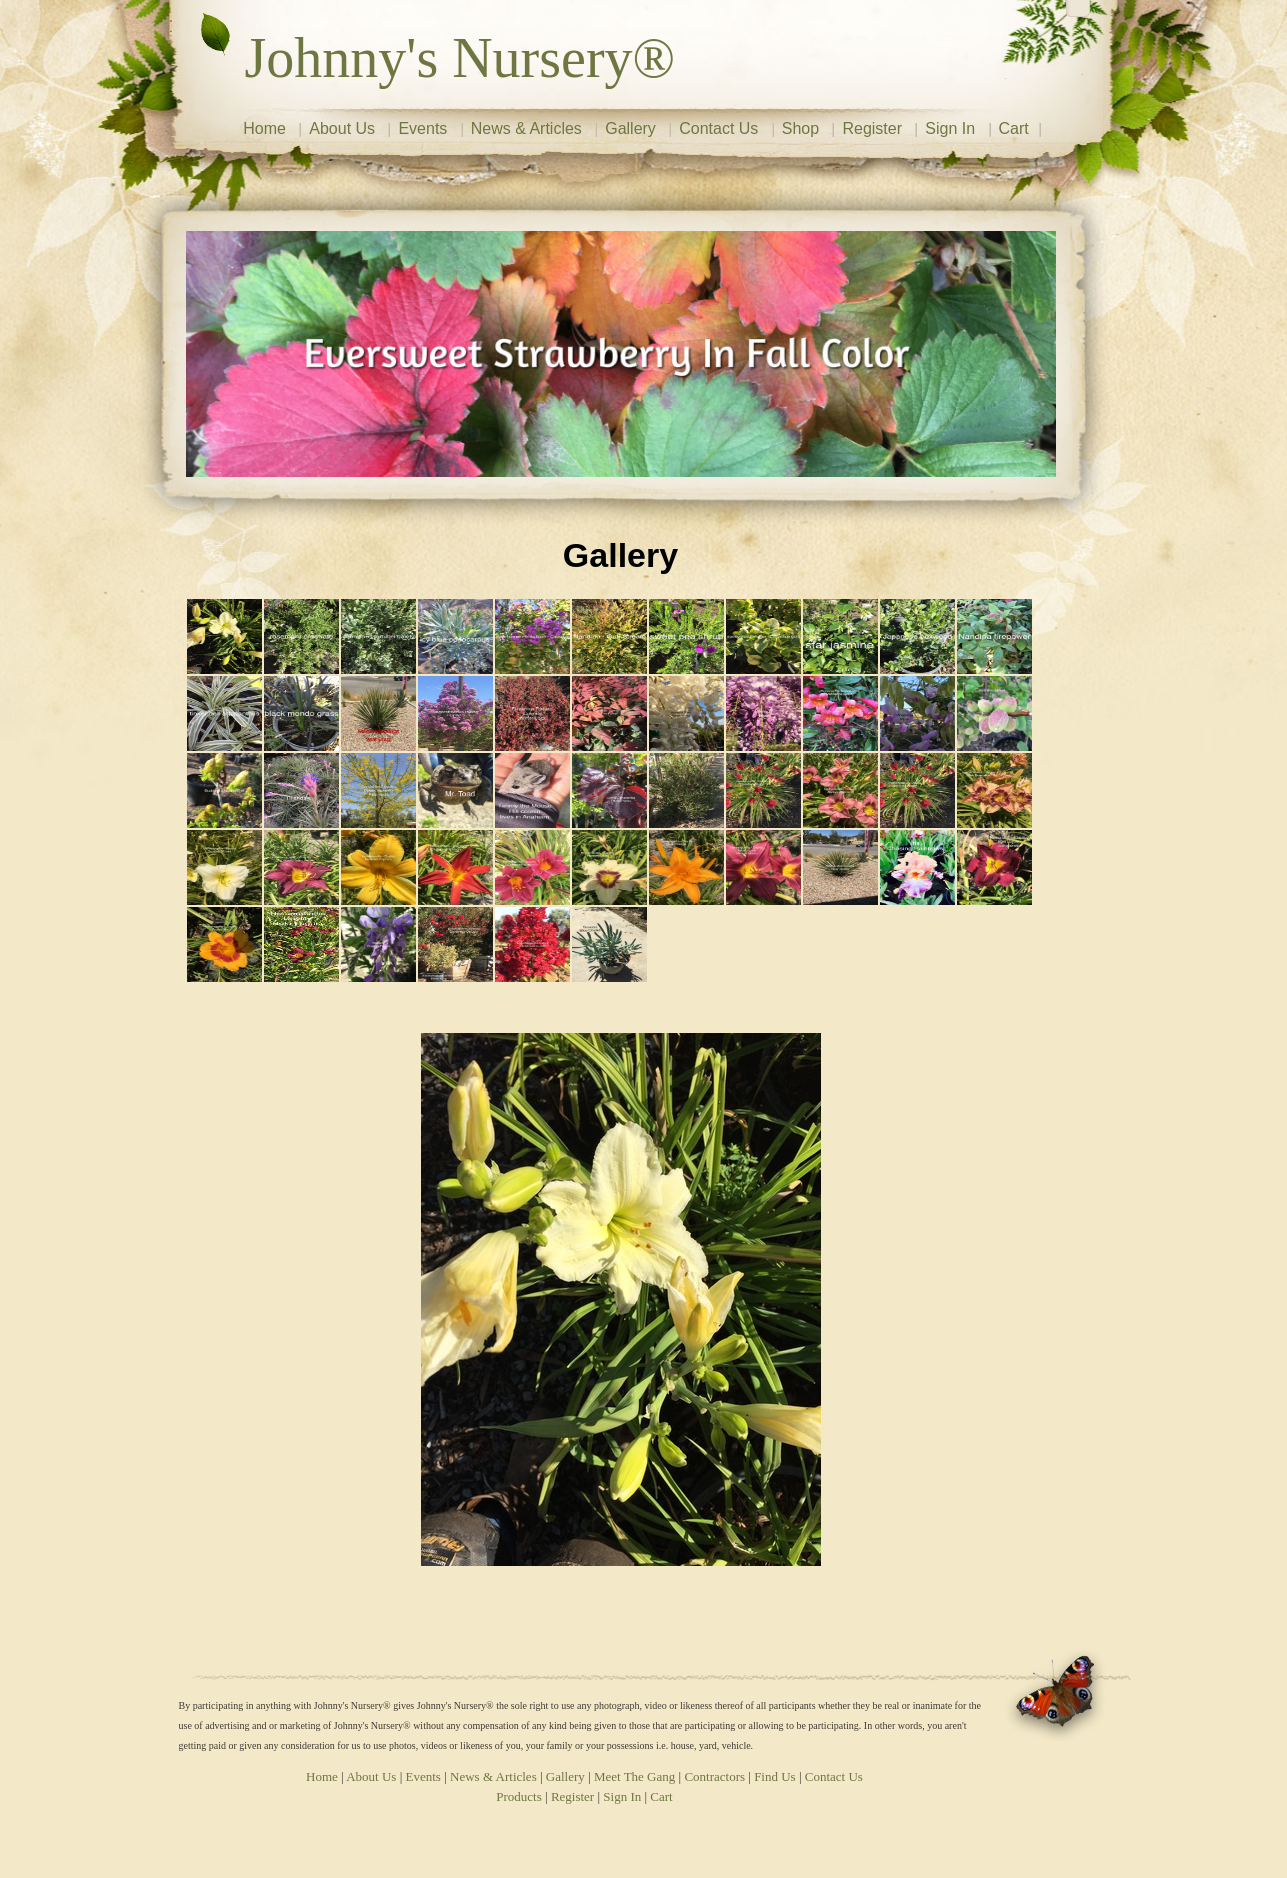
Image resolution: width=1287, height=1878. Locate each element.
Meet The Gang (634, 1776)
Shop (800, 128)
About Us (342, 128)
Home (264, 128)
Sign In (950, 128)
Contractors (714, 1776)
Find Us (775, 1776)
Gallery (630, 128)
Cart (1014, 128)
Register (872, 128)
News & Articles (526, 128)
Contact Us (718, 128)
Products (519, 1796)
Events (422, 128)
